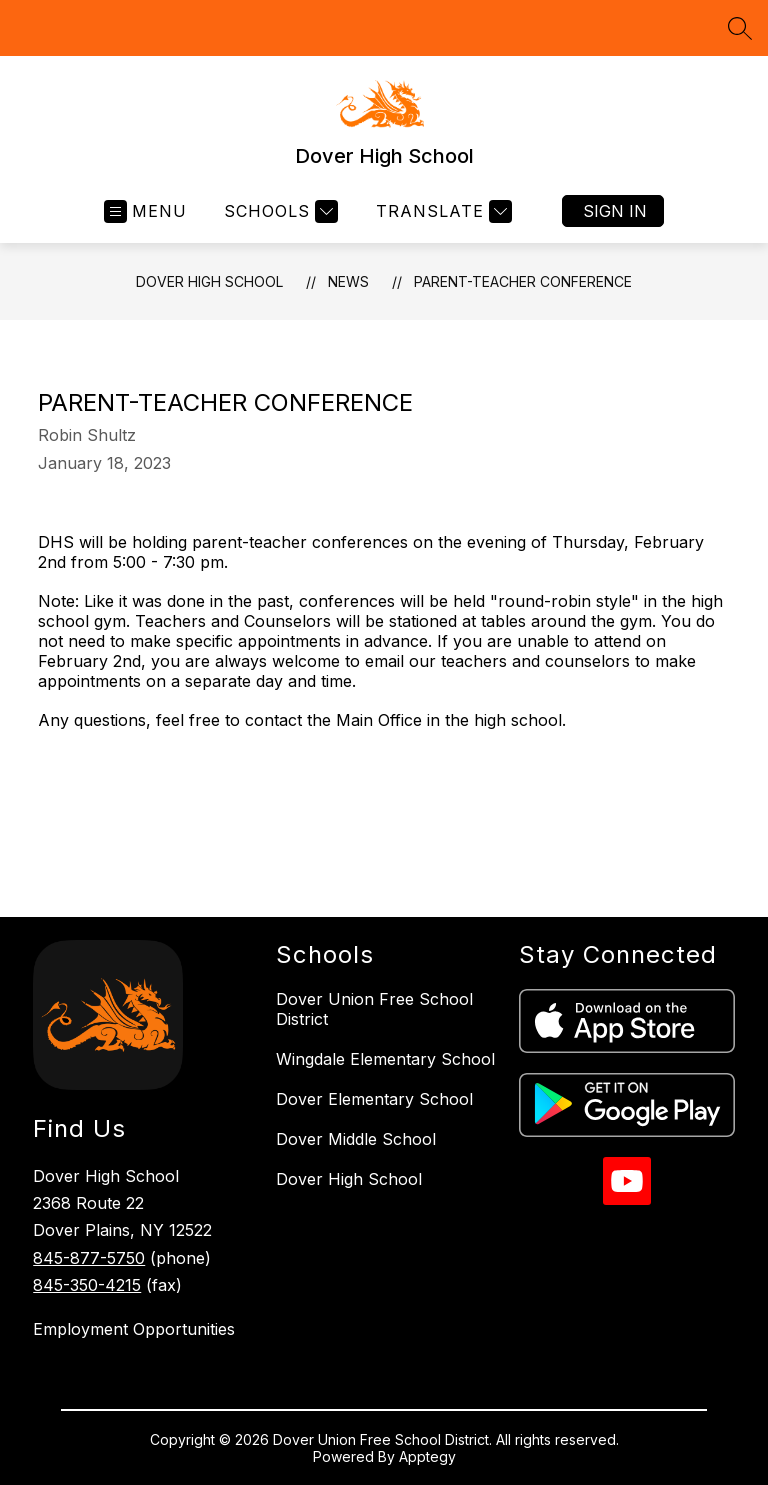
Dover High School (209, 281)
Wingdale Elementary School (385, 1059)
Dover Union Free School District (374, 1009)
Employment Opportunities (134, 1329)
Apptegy (427, 1456)
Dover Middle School (356, 1139)
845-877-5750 (89, 1258)
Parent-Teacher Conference (523, 281)
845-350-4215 (87, 1285)
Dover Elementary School (374, 1099)
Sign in (615, 211)
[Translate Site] (441, 211)
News (348, 281)
